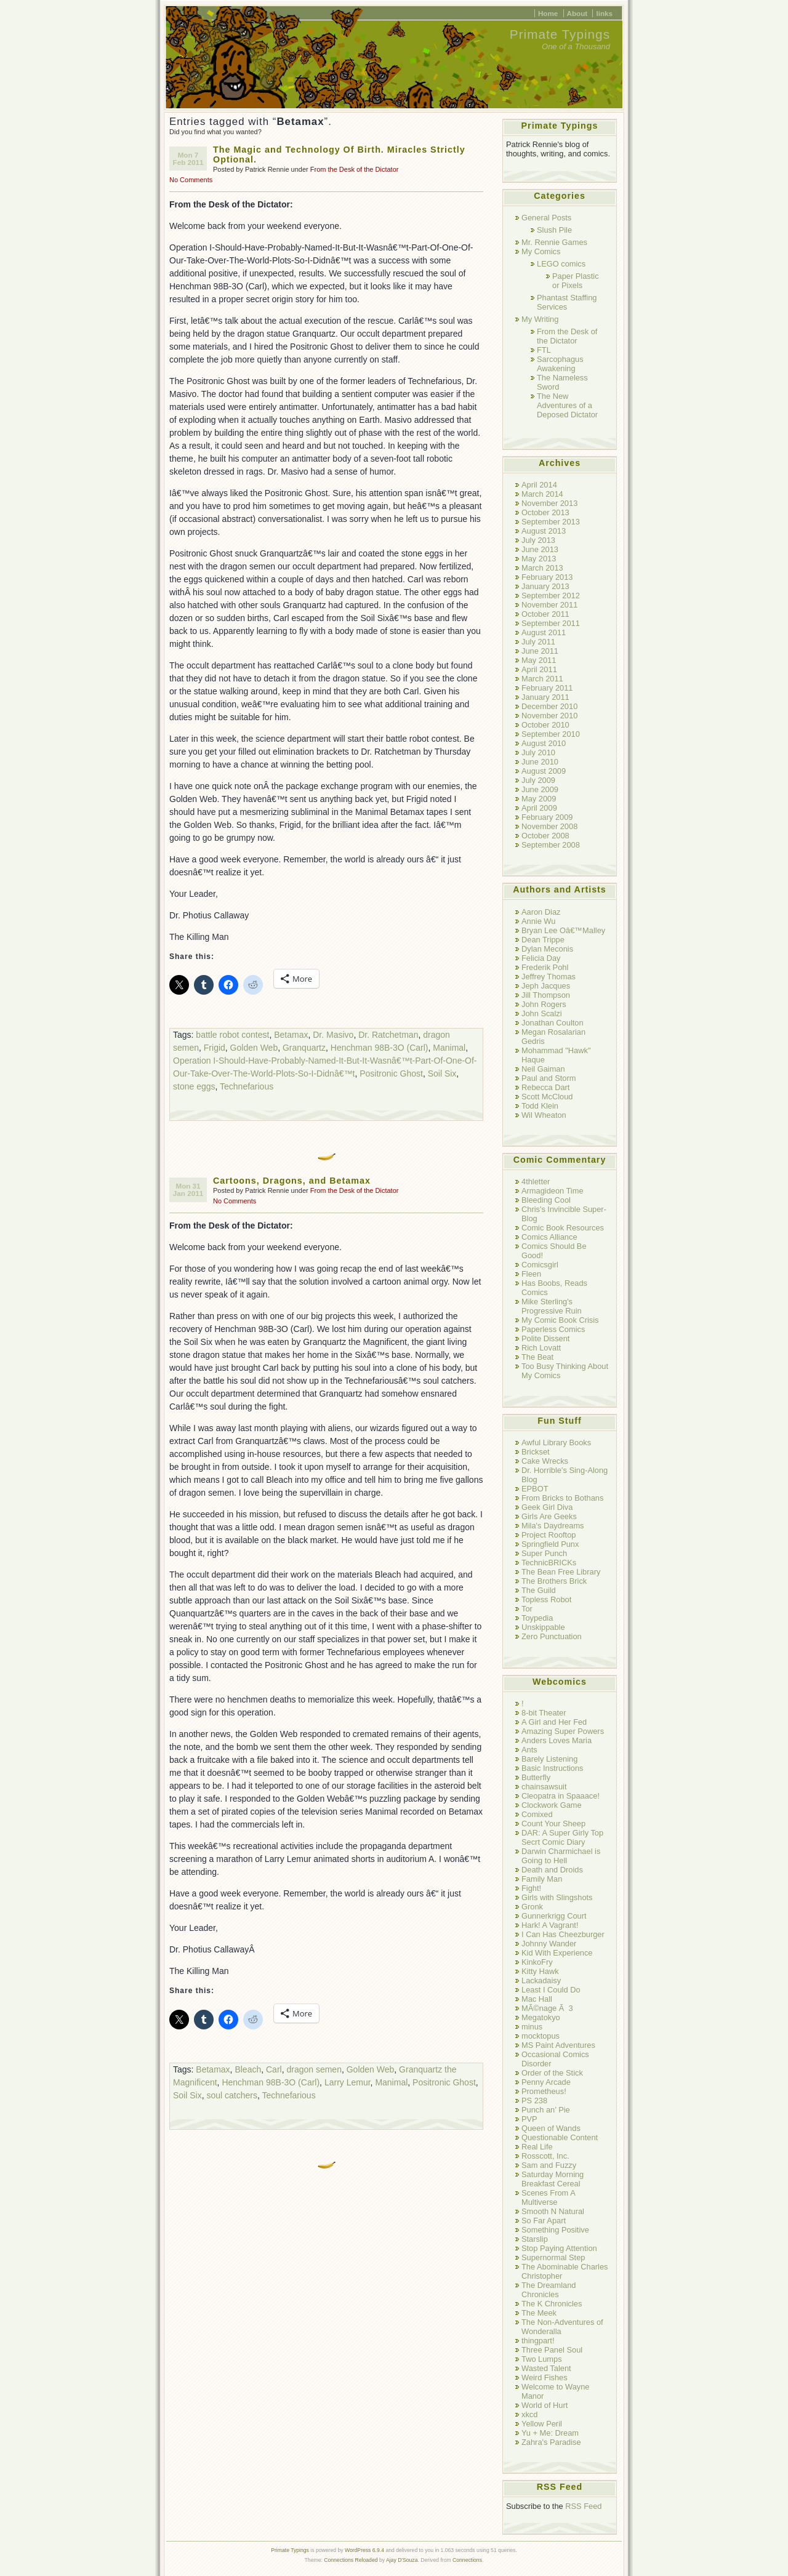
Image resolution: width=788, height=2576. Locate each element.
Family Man (541, 1879)
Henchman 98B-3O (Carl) (379, 1048)
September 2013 (550, 521)
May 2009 (538, 798)
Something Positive (555, 2229)
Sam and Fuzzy (548, 2165)
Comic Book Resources (562, 1227)
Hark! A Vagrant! (549, 1925)
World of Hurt (544, 2405)
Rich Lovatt (541, 1347)
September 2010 (550, 734)
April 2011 (539, 669)
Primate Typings (560, 34)
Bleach (248, 2069)
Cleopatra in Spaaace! (560, 1795)
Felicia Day (540, 958)
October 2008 (545, 835)
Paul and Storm (548, 1078)
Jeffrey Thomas (548, 976)
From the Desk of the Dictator (354, 169)
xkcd (529, 2414)
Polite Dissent (545, 1338)
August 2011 (543, 632)
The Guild (538, 1590)
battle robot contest (232, 1035)
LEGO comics (561, 263)
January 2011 (545, 697)
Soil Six (442, 1073)
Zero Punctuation (551, 1636)
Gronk (532, 1906)
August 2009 (543, 771)
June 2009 (539, 789)
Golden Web (254, 1048)
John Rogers (543, 1004)
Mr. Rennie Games (554, 242)
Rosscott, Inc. (545, 2156)
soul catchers (231, 2095)
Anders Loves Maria (556, 1740)
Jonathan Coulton (552, 1022)
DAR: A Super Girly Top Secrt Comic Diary (562, 1837)
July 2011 (538, 641)
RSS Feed (583, 2506)
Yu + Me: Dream (550, 2433)
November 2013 (549, 503)
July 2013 (538, 540)
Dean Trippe (543, 939)
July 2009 (538, 780)
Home (548, 13)
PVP (529, 2119)
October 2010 (545, 724)
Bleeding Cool (546, 1200)
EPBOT (534, 1488)
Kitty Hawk (540, 1971)
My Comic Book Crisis (559, 1320)
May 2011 (538, 660)
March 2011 (542, 678)
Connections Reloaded (350, 2560)
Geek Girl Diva (547, 1507)
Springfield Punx (550, 1544)
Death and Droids (552, 1869)
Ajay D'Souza (402, 2560)
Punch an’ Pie (545, 2109)
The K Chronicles (551, 2303)
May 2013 (538, 558)
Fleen (531, 1273)
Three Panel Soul (551, 2349)
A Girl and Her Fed (554, 1722)
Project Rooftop (548, 1534)
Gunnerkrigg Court (554, 1915)
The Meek (539, 2312)
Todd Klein (539, 1105)
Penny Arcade (546, 2082)
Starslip (534, 2239)
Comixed (537, 1814)
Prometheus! (543, 2091)
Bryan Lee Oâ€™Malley (563, 930)
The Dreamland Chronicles (548, 2290)
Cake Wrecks (544, 1461)
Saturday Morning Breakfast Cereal (552, 2179)
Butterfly (535, 1777)
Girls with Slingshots (557, 1897)
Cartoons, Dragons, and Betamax (292, 1181)
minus (531, 2026)
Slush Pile (554, 230)
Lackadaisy (541, 1980)
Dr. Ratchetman (388, 1035)
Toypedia (537, 1618)
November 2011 (549, 604)
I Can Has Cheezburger (563, 1934)
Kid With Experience (557, 1952)
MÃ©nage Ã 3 (547, 2008)
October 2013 (545, 512)
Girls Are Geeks (549, 1516)
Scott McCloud (547, 1096)
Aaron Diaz (540, 912)
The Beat (537, 1357)
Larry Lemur (347, 2082)
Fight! (531, 1888)
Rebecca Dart (545, 1087)
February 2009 (547, 817)
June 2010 (539, 761)
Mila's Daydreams (552, 1525)
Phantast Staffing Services (567, 302)
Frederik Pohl (544, 967)
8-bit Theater (543, 1712)
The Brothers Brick (554, 1581)
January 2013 (545, 586)
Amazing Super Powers (562, 1731)
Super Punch (544, 1553)
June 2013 (539, 549)
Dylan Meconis (547, 948)
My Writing (539, 319)
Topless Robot (546, 1599)
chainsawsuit (543, 1786)
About (577, 13)
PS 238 (534, 2100)
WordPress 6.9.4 (364, 2550)
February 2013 (547, 577)
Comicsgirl (539, 1264)
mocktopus (540, 2035)
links (604, 13)
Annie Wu (538, 921)
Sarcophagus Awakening (560, 364)
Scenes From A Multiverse (548, 2197)
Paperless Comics (553, 1329)
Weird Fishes (544, 2377)
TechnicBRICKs (548, 1562)
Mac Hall (536, 1999)
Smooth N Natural (552, 2211)
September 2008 (550, 844)
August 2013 (543, 531)
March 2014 (542, 494)
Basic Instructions (552, 1768)
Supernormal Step (553, 2257)
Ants (529, 1749)
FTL (544, 350)
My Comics (540, 251)
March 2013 (542, 567)
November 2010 (549, 715)
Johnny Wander (548, 1943)
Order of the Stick (552, 2072)
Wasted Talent (546, 2368)
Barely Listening (549, 1758)
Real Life (537, 2146)
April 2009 (539, 808)
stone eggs (194, 1086)
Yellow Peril (541, 2423)
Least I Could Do (551, 1989)
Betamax (291, 1035)
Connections (467, 2560)
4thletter (535, 1181)
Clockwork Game (551, 1805)
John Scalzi (541, 1013)
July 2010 (538, 752)
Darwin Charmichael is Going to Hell (560, 1856)
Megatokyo (540, 2017)
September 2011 (550, 623)
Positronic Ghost (391, 1073)
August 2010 (543, 743)
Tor (527, 1608)
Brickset (535, 1451)
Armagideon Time (552, 1190)
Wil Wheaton (543, 1115)
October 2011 (545, 614)
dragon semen (314, 2069)
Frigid (214, 1048)
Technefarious (246, 1086)
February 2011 (547, 687)
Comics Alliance (549, 1237)
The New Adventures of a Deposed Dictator (567, 405)
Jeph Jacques (545, 985)
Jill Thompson (545, 995)
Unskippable (543, 1627)
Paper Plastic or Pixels (575, 280)
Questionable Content (559, 2137)
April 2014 (539, 484)
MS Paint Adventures (558, 2045)
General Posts (546, 217)
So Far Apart (543, 2220)
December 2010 (549, 706)
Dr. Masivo (333, 1035)
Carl (274, 2069)
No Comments (190, 179)
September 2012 (550, 595)
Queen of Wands (551, 2128)
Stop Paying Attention (559, 2248)
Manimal (449, 1048)
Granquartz (304, 1048)
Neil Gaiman (543, 1068)
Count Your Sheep (553, 1823)
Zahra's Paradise (551, 2442)
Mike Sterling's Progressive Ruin (551, 1306)
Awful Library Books (556, 1442)
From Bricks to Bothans (562, 1498)
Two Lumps (541, 2359)
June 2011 (539, 651)
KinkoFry (537, 1962)
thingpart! (538, 2340)
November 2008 (549, 826)
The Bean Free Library (560, 1571)
